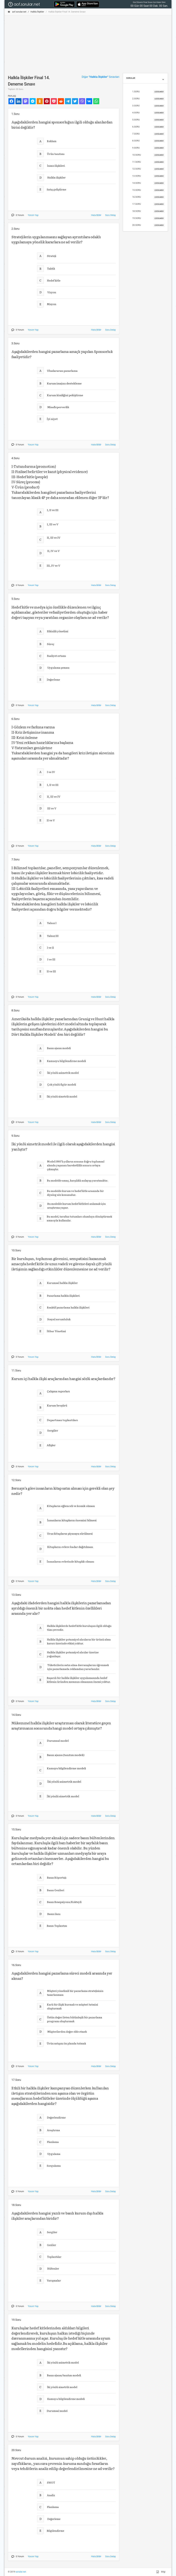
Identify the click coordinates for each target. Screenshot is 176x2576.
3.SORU (148, 106)
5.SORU (148, 120)
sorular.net (21, 2571)
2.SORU (148, 99)
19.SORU (148, 218)
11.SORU (148, 162)
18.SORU (148, 211)
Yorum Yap (33, 215)
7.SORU (148, 134)
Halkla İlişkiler (37, 11)
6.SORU (148, 127)
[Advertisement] (88, 41)
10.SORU (148, 155)
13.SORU (148, 176)
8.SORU (148, 141)
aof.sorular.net (17, 11)
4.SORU (148, 112)
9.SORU (148, 148)
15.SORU (148, 190)
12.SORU (148, 169)
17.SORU (148, 204)
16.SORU (148, 197)
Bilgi (160, 2571)
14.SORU (148, 183)
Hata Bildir (96, 215)
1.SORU (148, 91)
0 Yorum (17, 215)
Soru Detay (110, 215)
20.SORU (148, 225)
